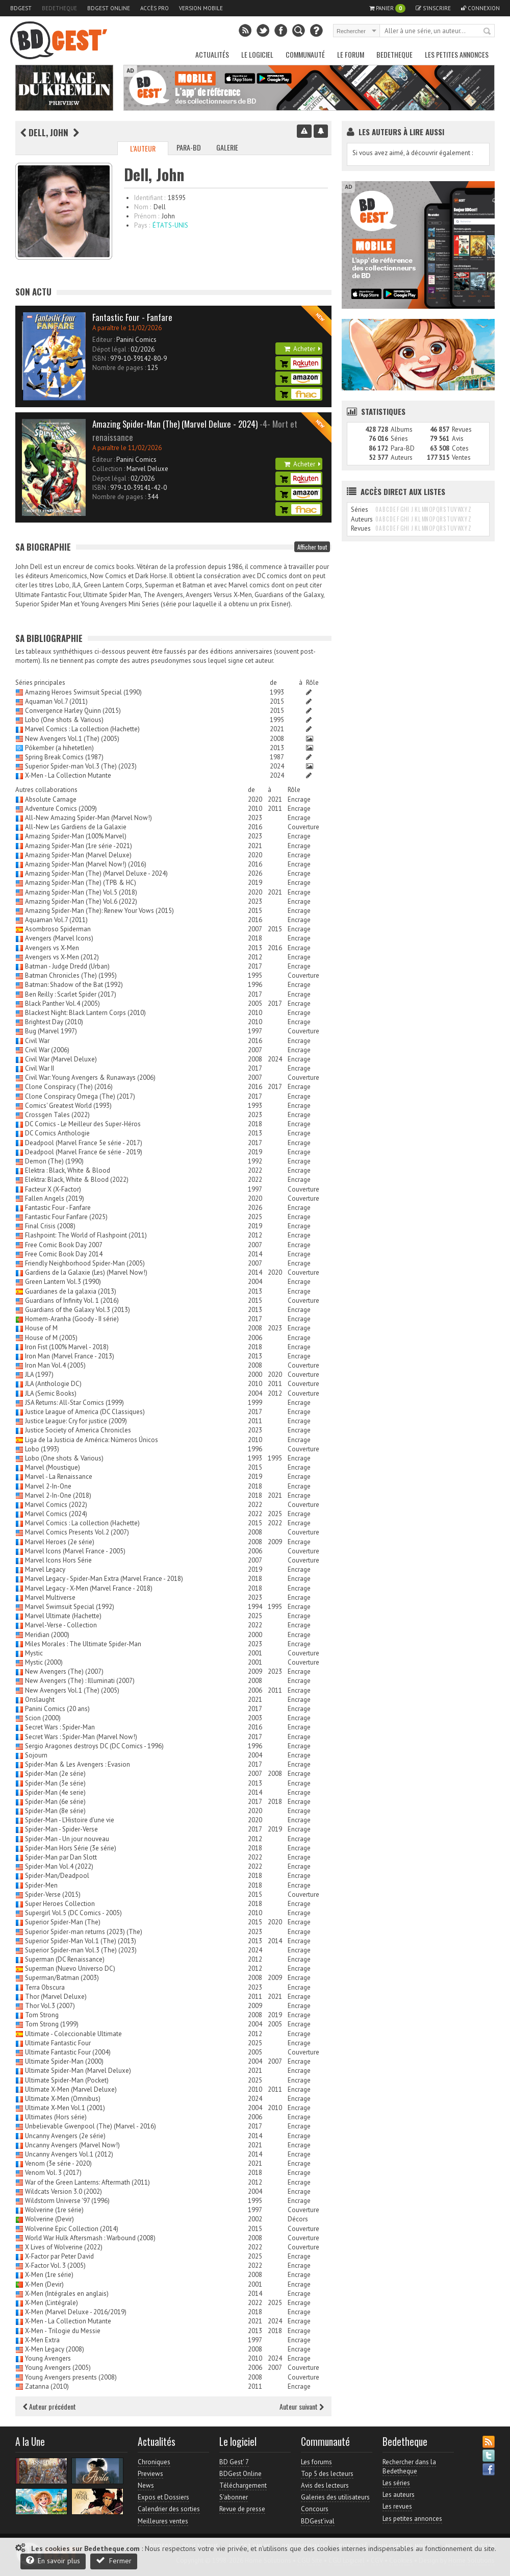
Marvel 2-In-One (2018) (58, 1495)
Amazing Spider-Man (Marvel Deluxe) (78, 855)
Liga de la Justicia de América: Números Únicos (91, 1439)
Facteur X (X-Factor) (53, 1189)
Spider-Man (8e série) (55, 1810)
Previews (150, 2473)
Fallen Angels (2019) (54, 1198)
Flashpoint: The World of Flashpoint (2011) (86, 1235)
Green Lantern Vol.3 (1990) (63, 1281)
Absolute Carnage (50, 799)
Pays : (142, 225)
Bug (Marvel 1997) (51, 1031)
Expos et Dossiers (163, 2497)
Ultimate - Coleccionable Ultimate (73, 2033)
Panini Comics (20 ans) (57, 1708)
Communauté (305, 54)
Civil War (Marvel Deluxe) (61, 1059)
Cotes (460, 448)
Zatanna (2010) (47, 2386)
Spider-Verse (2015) (53, 1894)
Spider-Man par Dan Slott (61, 1857)
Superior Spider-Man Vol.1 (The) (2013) (80, 1941)
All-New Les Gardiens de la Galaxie (75, 827)
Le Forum (350, 54)
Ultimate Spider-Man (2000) (64, 2061)
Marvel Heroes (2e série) (59, 1542)
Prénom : (146, 216)
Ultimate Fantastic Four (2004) (68, 2052)
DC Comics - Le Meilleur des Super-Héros (83, 1124)
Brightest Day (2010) (54, 1022)
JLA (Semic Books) (50, 1393)
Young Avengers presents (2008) (71, 2377)
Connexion (480, 8)
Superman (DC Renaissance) (65, 1959)
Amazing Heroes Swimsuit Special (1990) (83, 692)
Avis (458, 438)
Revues (462, 429)
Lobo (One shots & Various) (64, 719)
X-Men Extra (42, 2340)
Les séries (396, 2483)
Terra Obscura (45, 1987)
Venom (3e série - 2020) (58, 2163)
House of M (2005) (51, 1337)
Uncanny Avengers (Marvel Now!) (72, 2145)
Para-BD (188, 147)
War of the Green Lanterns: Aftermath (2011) (87, 2182)
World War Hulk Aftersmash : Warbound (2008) (90, 2238)
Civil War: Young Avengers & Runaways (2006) (90, 1077)
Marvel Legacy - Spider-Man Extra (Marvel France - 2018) (104, 1578)
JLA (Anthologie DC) (53, 1383)
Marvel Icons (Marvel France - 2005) (75, 1551)
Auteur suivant (301, 2406)
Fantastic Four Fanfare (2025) (66, 1216)
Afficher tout (312, 546)
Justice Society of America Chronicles (78, 1430)
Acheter (302, 348)
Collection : (108, 468)
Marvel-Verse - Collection (61, 1625)
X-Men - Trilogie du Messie (62, 2330)
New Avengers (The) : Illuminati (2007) (80, 1680)
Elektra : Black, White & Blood (67, 1170)
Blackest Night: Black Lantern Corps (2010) (85, 1012)
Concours (314, 2509)
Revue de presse (242, 2509)
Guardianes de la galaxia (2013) (70, 1291)
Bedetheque (59, 8)
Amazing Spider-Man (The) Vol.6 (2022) (81, 901)
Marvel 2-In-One (48, 1486)
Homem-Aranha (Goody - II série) (72, 1319)
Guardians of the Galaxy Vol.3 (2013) (77, 1309)
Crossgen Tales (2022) (57, 1114)
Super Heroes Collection (60, 1903)
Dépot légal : (110, 349)
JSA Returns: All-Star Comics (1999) (74, 1402)
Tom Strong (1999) (52, 2024)
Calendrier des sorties (169, 2509)
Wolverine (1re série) (54, 2210)
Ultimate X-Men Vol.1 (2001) (65, 2107)
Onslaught (40, 1699)
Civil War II (39, 1068)
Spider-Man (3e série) (55, 1783)
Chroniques (154, 2462)
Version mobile (201, 8)
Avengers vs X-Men (52, 948)
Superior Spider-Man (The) (62, 1922)
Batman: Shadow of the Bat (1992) (74, 984)
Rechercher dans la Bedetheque (409, 2466)
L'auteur (143, 148)
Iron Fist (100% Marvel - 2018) (67, 1347)
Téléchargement (243, 2485)
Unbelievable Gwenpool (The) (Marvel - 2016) (90, 2126)
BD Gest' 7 (234, 2462)
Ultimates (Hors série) (56, 2117)
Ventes (461, 457)
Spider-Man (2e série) (55, 1773)
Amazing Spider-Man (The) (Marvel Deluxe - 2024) (96, 873)
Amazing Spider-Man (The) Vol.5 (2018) (81, 892)
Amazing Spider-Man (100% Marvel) (75, 836)
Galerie (227, 147)
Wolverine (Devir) (49, 2219)
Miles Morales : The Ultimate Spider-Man (83, 1644)
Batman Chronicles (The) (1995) (71, 975)
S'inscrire (433, 8)
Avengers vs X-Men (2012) (62, 957)
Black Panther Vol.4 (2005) (62, 1003)
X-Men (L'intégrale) (51, 2302)
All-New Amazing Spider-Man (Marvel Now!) (88, 817)
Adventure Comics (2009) (61, 808)
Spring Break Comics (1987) (64, 757)
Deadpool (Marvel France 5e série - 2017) (83, 1142)
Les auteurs (398, 2494)
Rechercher (487, 32)
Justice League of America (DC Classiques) (85, 1411)
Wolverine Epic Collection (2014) (71, 2228)
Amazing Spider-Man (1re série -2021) (78, 845)
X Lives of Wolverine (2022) (64, 2247)
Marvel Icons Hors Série (58, 1560)
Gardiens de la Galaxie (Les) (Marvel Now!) (86, 1272)
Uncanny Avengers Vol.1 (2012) (69, 2154)
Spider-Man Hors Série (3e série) (70, 1848)
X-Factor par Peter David (59, 2256)
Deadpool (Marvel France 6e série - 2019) (83, 1152)
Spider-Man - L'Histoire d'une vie (69, 1820)
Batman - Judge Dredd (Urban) (67, 966)
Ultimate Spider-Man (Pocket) (67, 2080)
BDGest (21, 8)
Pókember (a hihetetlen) (59, 748)
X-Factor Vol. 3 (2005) (55, 2265)
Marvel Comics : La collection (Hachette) (82, 729)
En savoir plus (53, 2560)
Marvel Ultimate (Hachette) (63, 1616)
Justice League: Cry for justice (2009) (76, 1421)
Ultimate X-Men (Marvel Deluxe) (71, 2089)
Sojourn (36, 1755)
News (146, 2485)
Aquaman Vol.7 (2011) (56, 701)
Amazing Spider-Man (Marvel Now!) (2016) (85, 864)
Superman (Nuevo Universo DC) (70, 1968)
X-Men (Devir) (44, 2284)
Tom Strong (42, 2015)
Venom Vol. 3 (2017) (53, 2172)
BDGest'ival (318, 2521)
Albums (402, 429)
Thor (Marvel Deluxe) (56, 1996)
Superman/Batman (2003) (62, 1977)
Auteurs (402, 457)
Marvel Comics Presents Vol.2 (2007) (77, 1532)
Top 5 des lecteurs (327, 2473)
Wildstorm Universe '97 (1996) (67, 2200)
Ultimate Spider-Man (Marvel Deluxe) (78, 2070)
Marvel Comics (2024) (56, 1513)
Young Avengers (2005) (58, 2367)
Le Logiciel (257, 54)
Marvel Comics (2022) (56, 1504)
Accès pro (154, 8)
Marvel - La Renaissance (58, 1476)
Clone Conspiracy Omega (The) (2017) (80, 1096)
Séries (399, 438)
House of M (41, 1328)
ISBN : (100, 358)
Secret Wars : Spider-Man (60, 1727)
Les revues (397, 2506)
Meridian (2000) (47, 1634)
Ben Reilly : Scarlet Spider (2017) (70, 994)
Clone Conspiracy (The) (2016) (69, 1086)
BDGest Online (108, 8)
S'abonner (233, 2497)
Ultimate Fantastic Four (58, 2043)
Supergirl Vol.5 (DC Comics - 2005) (73, 1913)
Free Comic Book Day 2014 (64, 1254)
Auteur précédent (49, 2406)
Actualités (212, 54)
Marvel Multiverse (50, 1597)
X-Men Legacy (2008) (54, 2349)
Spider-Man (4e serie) (55, 1792)
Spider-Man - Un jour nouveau (67, 1839)
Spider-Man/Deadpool (57, 1875)
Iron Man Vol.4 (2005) (55, 1365)
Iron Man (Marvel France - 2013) (69, 1356)
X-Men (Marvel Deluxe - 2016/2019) (75, 2312)
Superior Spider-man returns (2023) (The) (83, 1931)
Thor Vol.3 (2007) (50, 2005)
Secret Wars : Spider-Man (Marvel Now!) (81, 1736)
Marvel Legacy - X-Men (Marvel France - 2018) (88, 1588)
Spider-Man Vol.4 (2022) (59, 1866)
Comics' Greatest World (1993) (68, 1105)
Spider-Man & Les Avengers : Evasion (77, 1764)
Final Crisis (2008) (50, 1226)
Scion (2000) (43, 1718)
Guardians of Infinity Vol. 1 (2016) (72, 1300)
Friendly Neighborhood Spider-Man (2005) (85, 1263)
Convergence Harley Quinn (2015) (73, 710)
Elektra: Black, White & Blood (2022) (77, 1179)
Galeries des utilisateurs (335, 2497)
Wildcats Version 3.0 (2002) (63, 2191)
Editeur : (103, 339)
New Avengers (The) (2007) (64, 1671)
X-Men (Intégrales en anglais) (67, 2293)
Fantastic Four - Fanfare (58, 1207)
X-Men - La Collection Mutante (68, 775)
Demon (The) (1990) (54, 1161)
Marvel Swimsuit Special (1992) (69, 1606)
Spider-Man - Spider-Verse (61, 1829)
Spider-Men (41, 1885)
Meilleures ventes (163, 2521)
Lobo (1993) (42, 1449)
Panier (387, 8)
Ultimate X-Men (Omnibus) (62, 2098)
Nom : (142, 207)
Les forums (316, 2462)
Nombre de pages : (119, 367)
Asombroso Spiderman (58, 929)
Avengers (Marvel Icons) (59, 938)
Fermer (114, 2560)
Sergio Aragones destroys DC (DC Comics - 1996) (94, 1746)
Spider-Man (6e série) (55, 1801)
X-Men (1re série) (49, 2274)
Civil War (37, 1040)
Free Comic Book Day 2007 (64, 1245)
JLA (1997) (39, 1374)
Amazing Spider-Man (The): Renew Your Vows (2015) (99, 910)
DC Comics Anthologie (57, 1133)
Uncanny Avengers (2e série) (65, 2136)
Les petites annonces (457, 54)
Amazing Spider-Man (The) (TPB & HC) (80, 882)
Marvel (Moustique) (52, 1467)
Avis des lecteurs (325, 2485)
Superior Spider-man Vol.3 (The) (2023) (81, 766)
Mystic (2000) (44, 1662)
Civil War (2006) (47, 1050)
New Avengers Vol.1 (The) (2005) (72, 738)
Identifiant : (149, 197)
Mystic (34, 1653)
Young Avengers (48, 2358)
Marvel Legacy (45, 1569)
